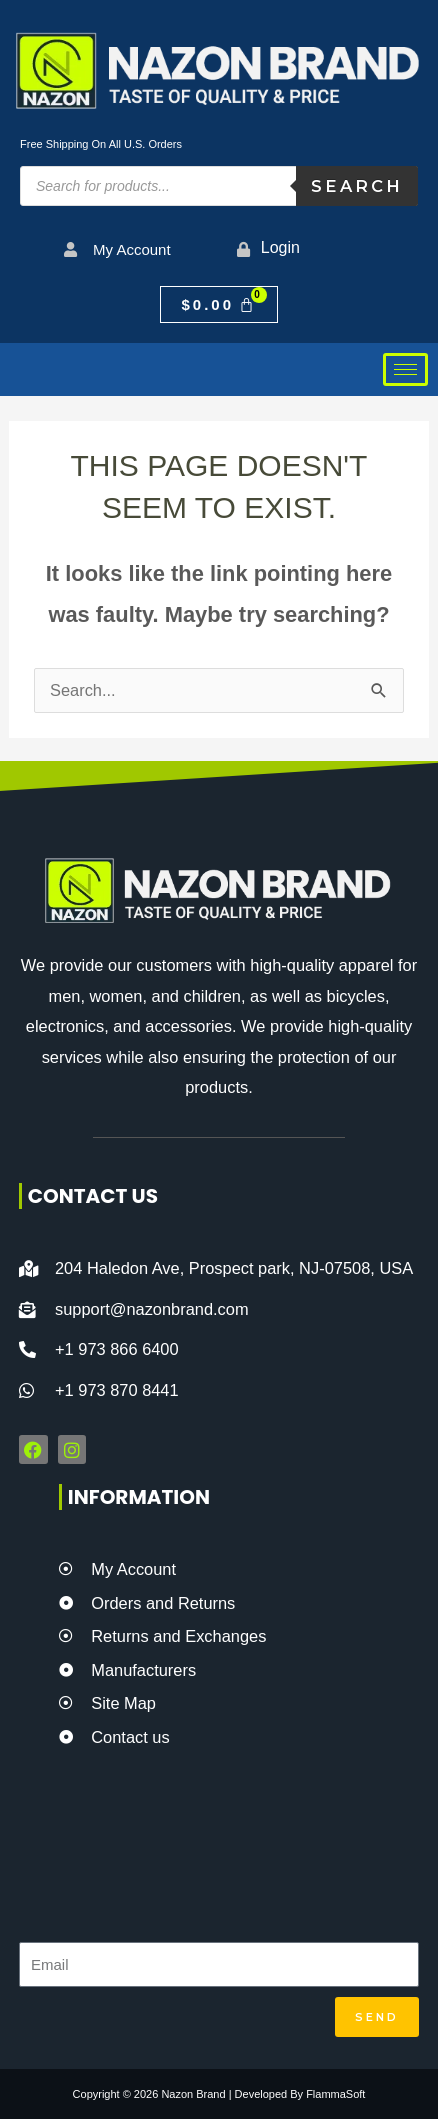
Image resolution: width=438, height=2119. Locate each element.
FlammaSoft (335, 2094)
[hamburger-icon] (405, 369)
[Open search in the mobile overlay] (219, 186)
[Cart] (218, 304)
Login (280, 247)
